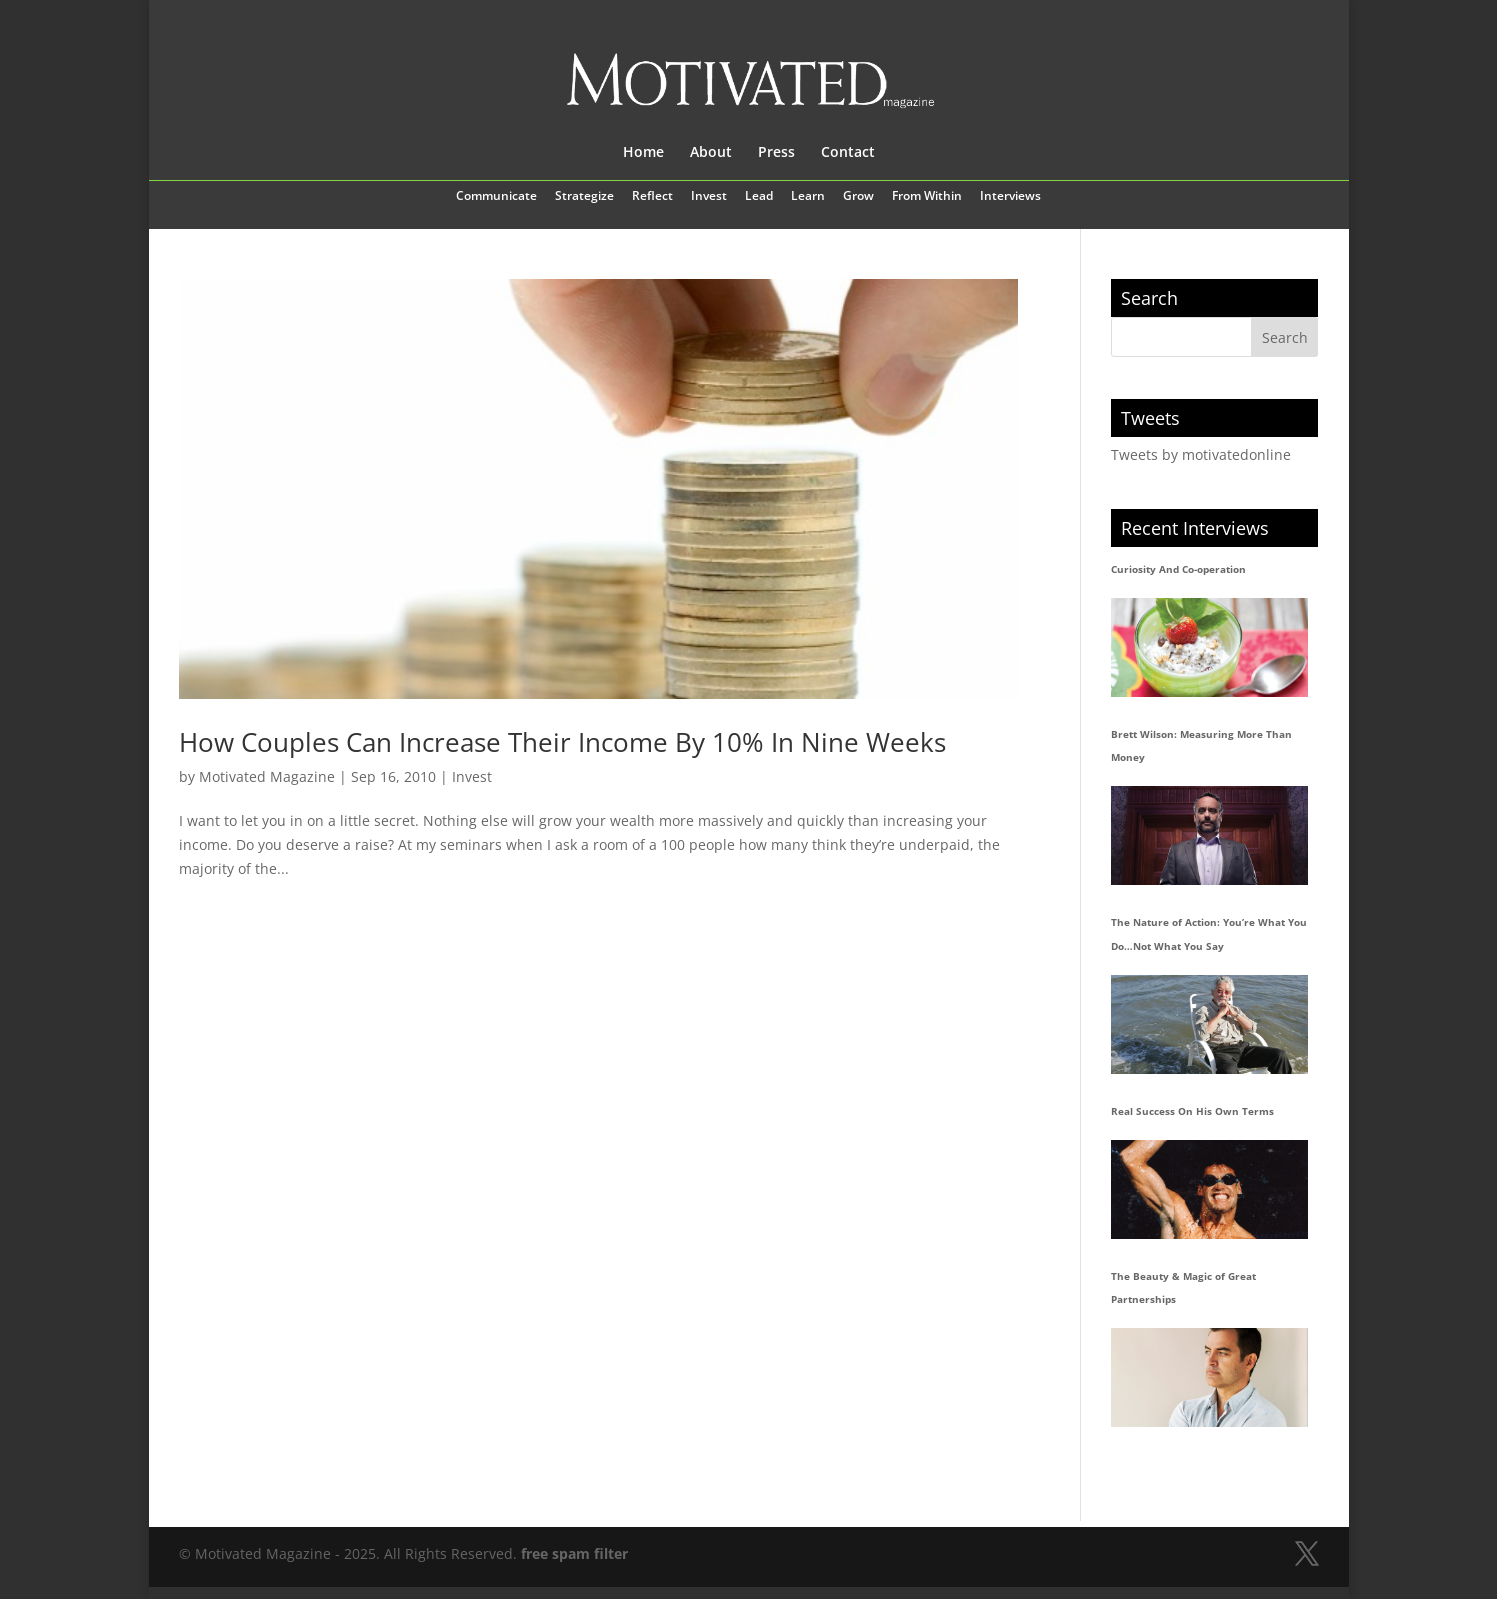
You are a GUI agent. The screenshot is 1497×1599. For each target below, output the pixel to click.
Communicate (496, 197)
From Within (927, 197)
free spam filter (574, 1553)
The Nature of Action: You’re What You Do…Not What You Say (1209, 934)
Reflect (652, 197)
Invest (709, 197)
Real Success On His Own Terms (1192, 1111)
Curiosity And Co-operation (1178, 569)
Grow (858, 197)
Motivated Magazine (267, 776)
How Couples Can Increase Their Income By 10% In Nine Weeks (562, 742)
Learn (808, 197)
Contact (848, 153)
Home (643, 153)
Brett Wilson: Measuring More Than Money (1201, 746)
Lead (759, 197)
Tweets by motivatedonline (1201, 454)
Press (776, 153)
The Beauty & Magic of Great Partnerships (1183, 1288)
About (711, 153)
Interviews (1010, 197)
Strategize (584, 197)
